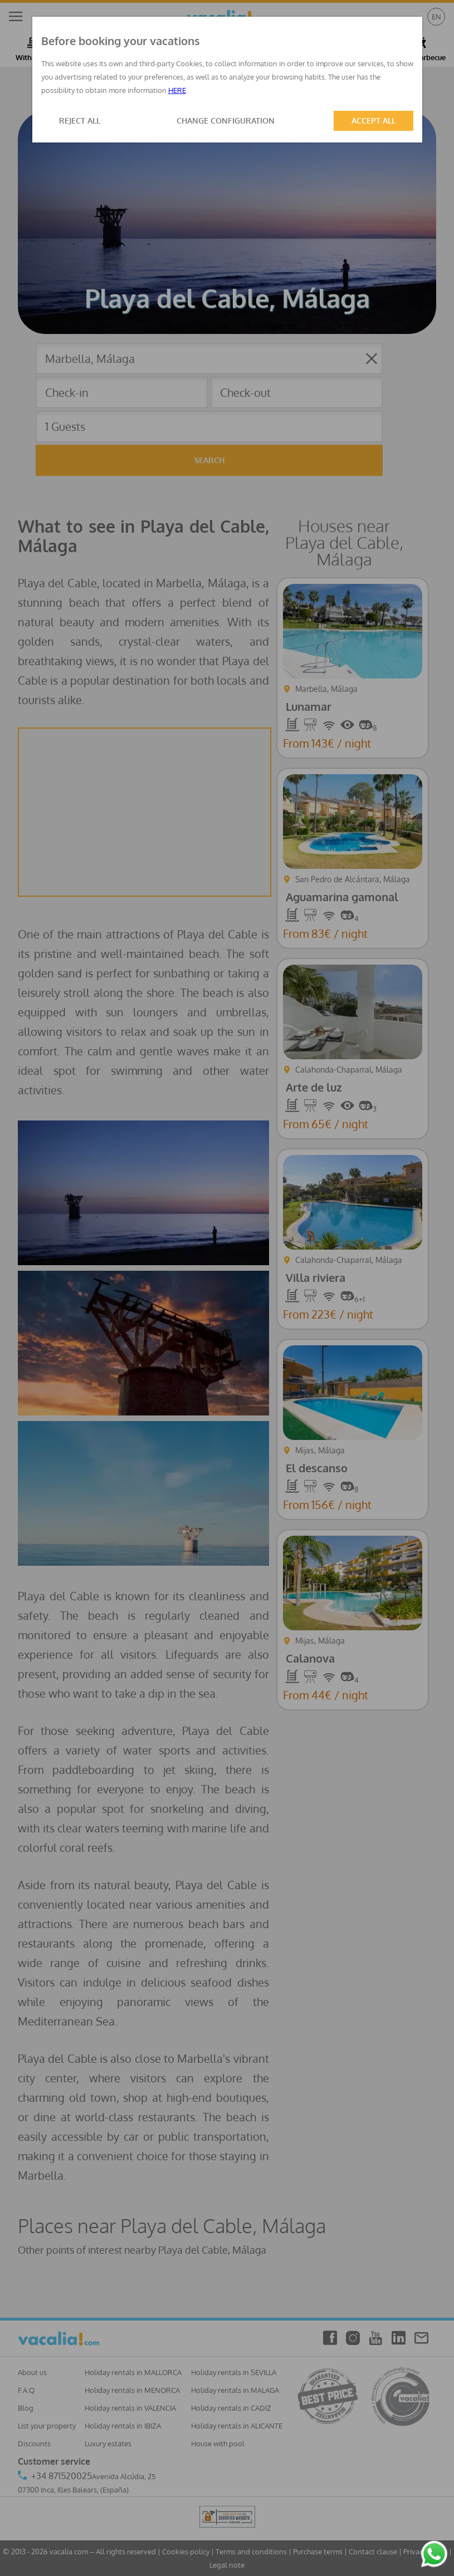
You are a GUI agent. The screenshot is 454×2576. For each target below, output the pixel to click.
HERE (177, 90)
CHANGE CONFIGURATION (226, 120)
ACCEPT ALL (374, 120)
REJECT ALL (79, 120)
